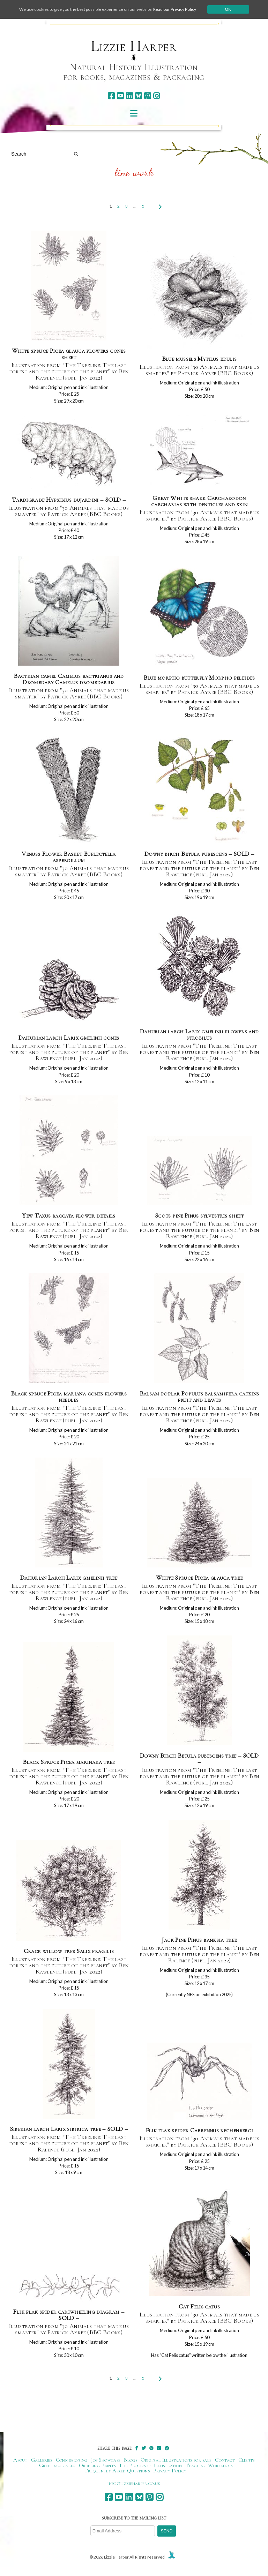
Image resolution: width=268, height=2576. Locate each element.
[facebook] (111, 95)
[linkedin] (129, 95)
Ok (228, 9)
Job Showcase (106, 2460)
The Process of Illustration (150, 2465)
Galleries (41, 2460)
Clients (246, 2460)
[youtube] (120, 95)
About (20, 2460)
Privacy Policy (169, 2471)
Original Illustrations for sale (176, 2460)
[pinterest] (147, 95)
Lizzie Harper (134, 46)
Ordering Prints (97, 2465)
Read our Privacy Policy (174, 9)
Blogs (130, 2460)
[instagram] (156, 95)
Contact (224, 2460)
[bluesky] (138, 95)
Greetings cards (57, 2465)
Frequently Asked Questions (117, 2471)
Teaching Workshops (209, 2465)
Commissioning (72, 2460)
